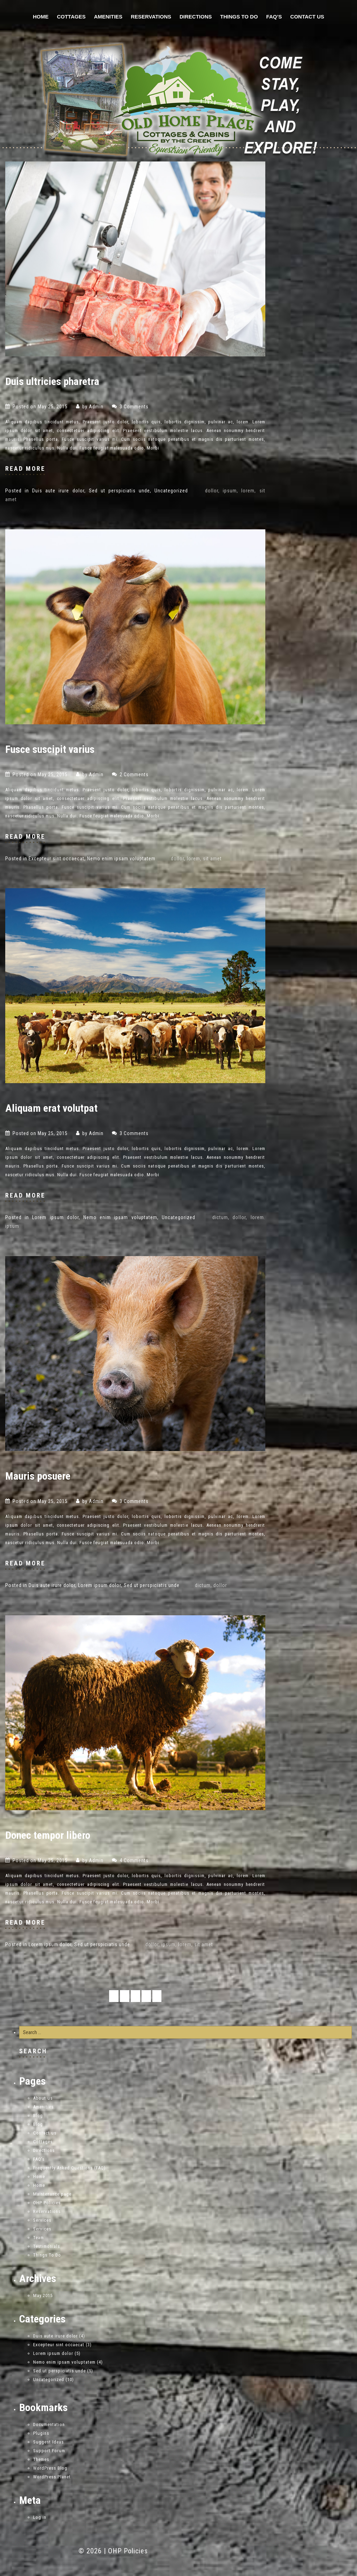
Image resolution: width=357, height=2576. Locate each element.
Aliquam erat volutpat (51, 1108)
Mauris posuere (37, 1476)
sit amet (212, 858)
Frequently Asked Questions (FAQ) (69, 2167)
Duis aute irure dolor (58, 490)
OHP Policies (47, 2202)
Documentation (49, 2424)
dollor (211, 490)
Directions (196, 17)
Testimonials (46, 2246)
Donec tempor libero (47, 1835)
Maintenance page (52, 2194)
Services (42, 2220)
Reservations (151, 17)
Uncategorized (171, 490)
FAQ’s (274, 17)
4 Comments (134, 1860)
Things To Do (239, 17)
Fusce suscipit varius (49, 749)
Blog (38, 2115)
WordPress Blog (50, 2468)
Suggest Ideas (48, 2442)
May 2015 (43, 2295)
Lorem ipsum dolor (55, 1217)
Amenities (108, 17)
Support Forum (49, 2450)
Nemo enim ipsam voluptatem (121, 858)
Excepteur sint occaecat (56, 858)
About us (43, 2098)
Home (40, 17)
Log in (39, 2517)
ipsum (230, 490)
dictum (220, 1217)
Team (38, 2237)
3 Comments (134, 406)
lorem (248, 490)
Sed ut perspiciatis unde (119, 490)
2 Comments (134, 774)
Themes (41, 2459)
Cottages (71, 17)
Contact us (307, 17)
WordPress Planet (52, 2476)
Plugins (41, 2433)
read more (25, 469)
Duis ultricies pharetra (52, 381)
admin (96, 406)
